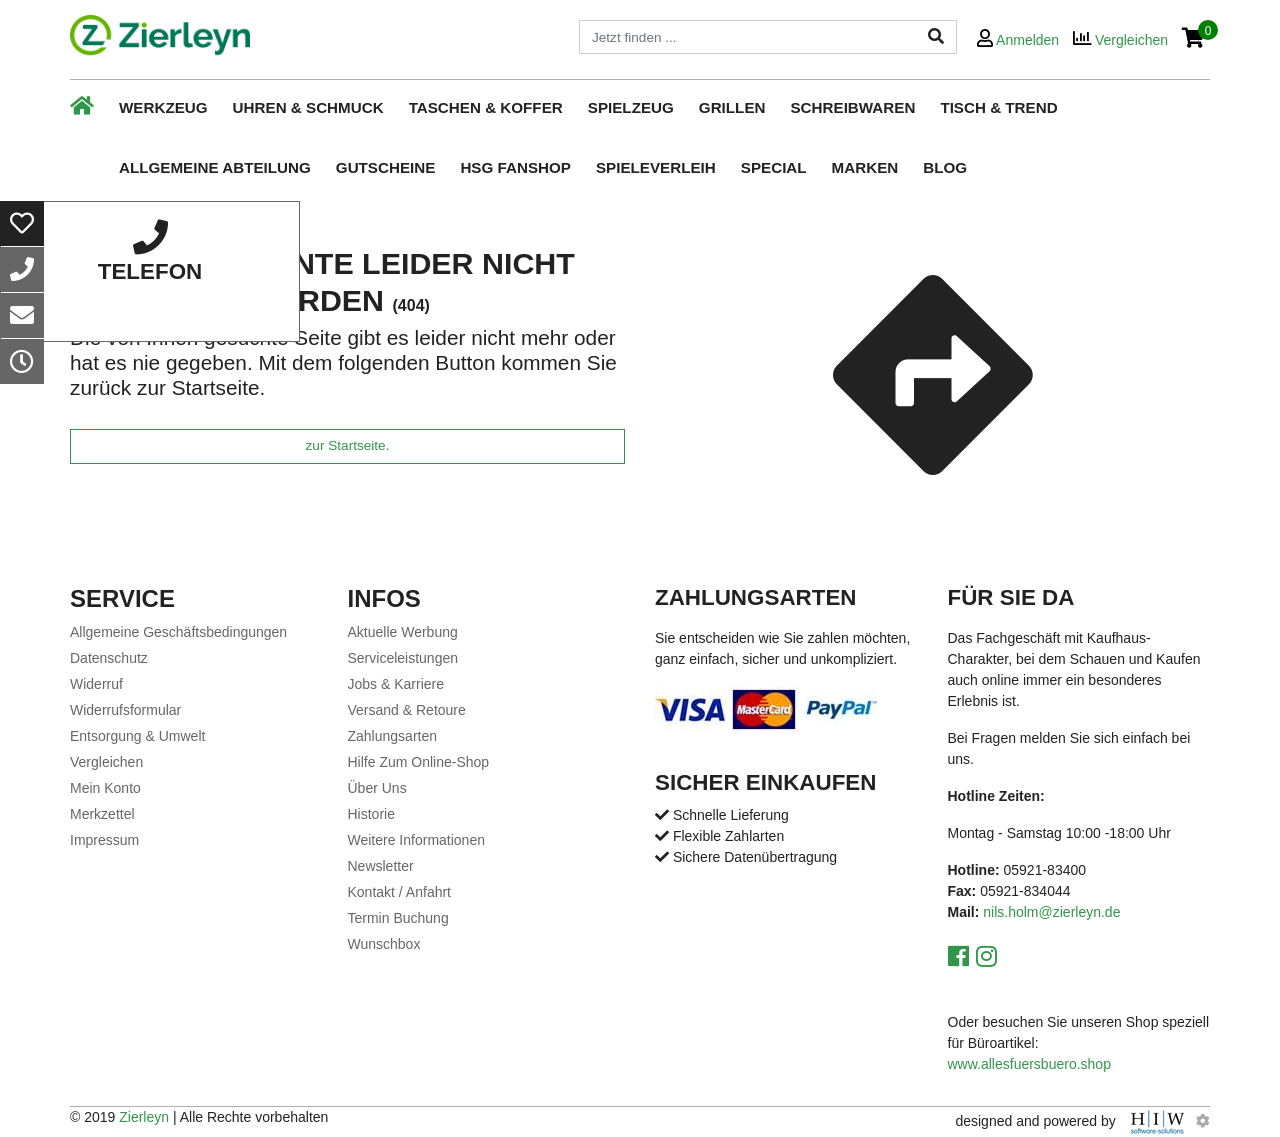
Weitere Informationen (416, 840)
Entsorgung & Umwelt (137, 736)
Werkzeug (163, 107)
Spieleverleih (656, 167)
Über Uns (377, 788)
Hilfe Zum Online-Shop (419, 762)
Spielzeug (631, 107)
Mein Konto (105, 788)
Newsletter (381, 866)
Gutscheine (386, 167)
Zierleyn (144, 1117)
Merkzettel (102, 814)
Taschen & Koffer (486, 107)
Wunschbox (384, 944)
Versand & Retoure (407, 710)
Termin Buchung (398, 918)
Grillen (732, 107)
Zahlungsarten (393, 736)
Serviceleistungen (403, 658)
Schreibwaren (852, 107)
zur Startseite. (348, 445)
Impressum (104, 840)
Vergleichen (106, 762)
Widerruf (96, 684)
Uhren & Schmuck (308, 107)
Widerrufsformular (125, 710)
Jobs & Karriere (396, 684)
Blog (945, 167)
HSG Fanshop (515, 167)
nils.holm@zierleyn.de (1051, 912)
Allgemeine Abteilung (215, 167)
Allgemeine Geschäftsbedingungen (178, 632)
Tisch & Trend (998, 107)
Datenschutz (109, 658)
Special (774, 167)
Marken (865, 167)
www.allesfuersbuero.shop (1029, 1064)
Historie (371, 814)
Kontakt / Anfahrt (400, 892)
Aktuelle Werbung (403, 632)
